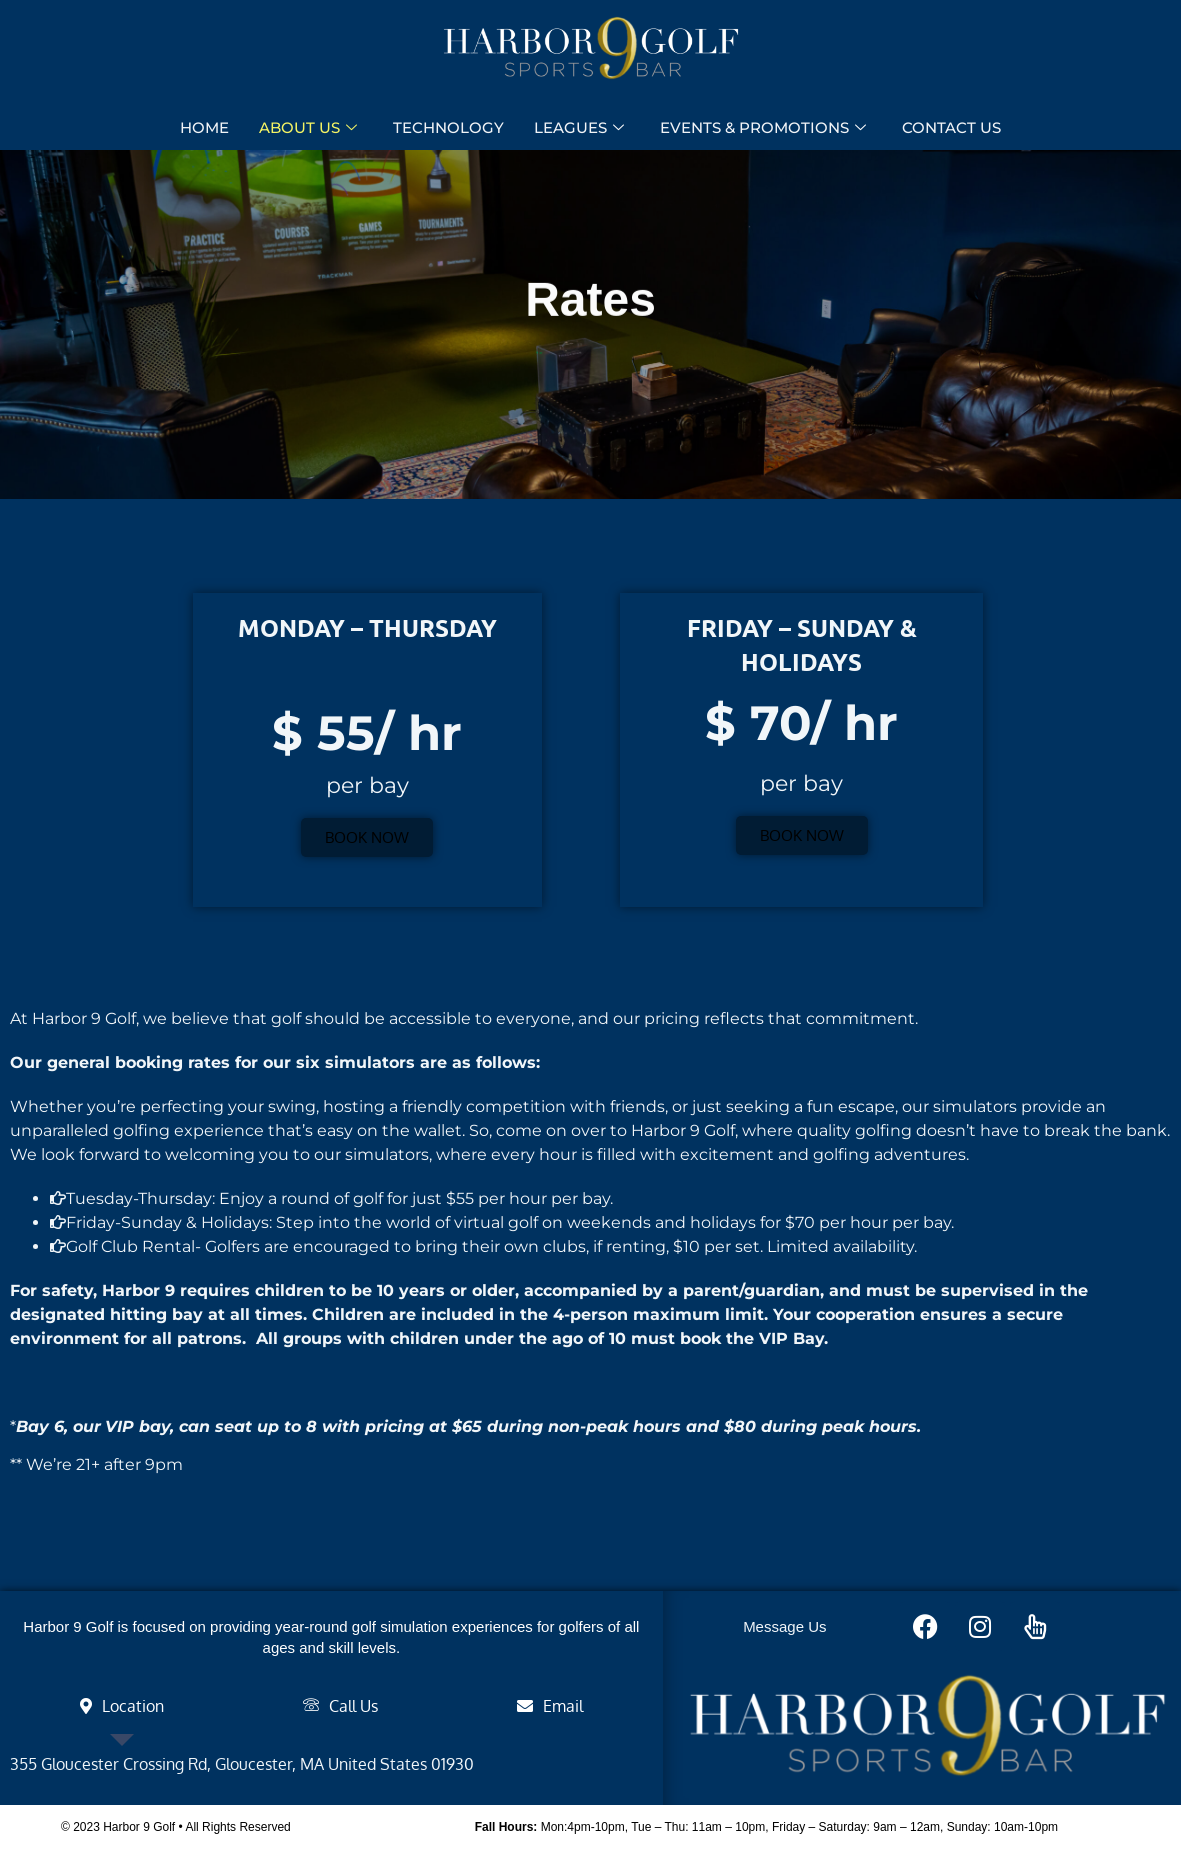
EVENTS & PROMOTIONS (763, 129)
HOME (204, 128)
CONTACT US (951, 128)
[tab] (121, 1706)
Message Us (784, 1626)
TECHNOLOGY (448, 128)
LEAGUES (579, 129)
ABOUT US (308, 129)
